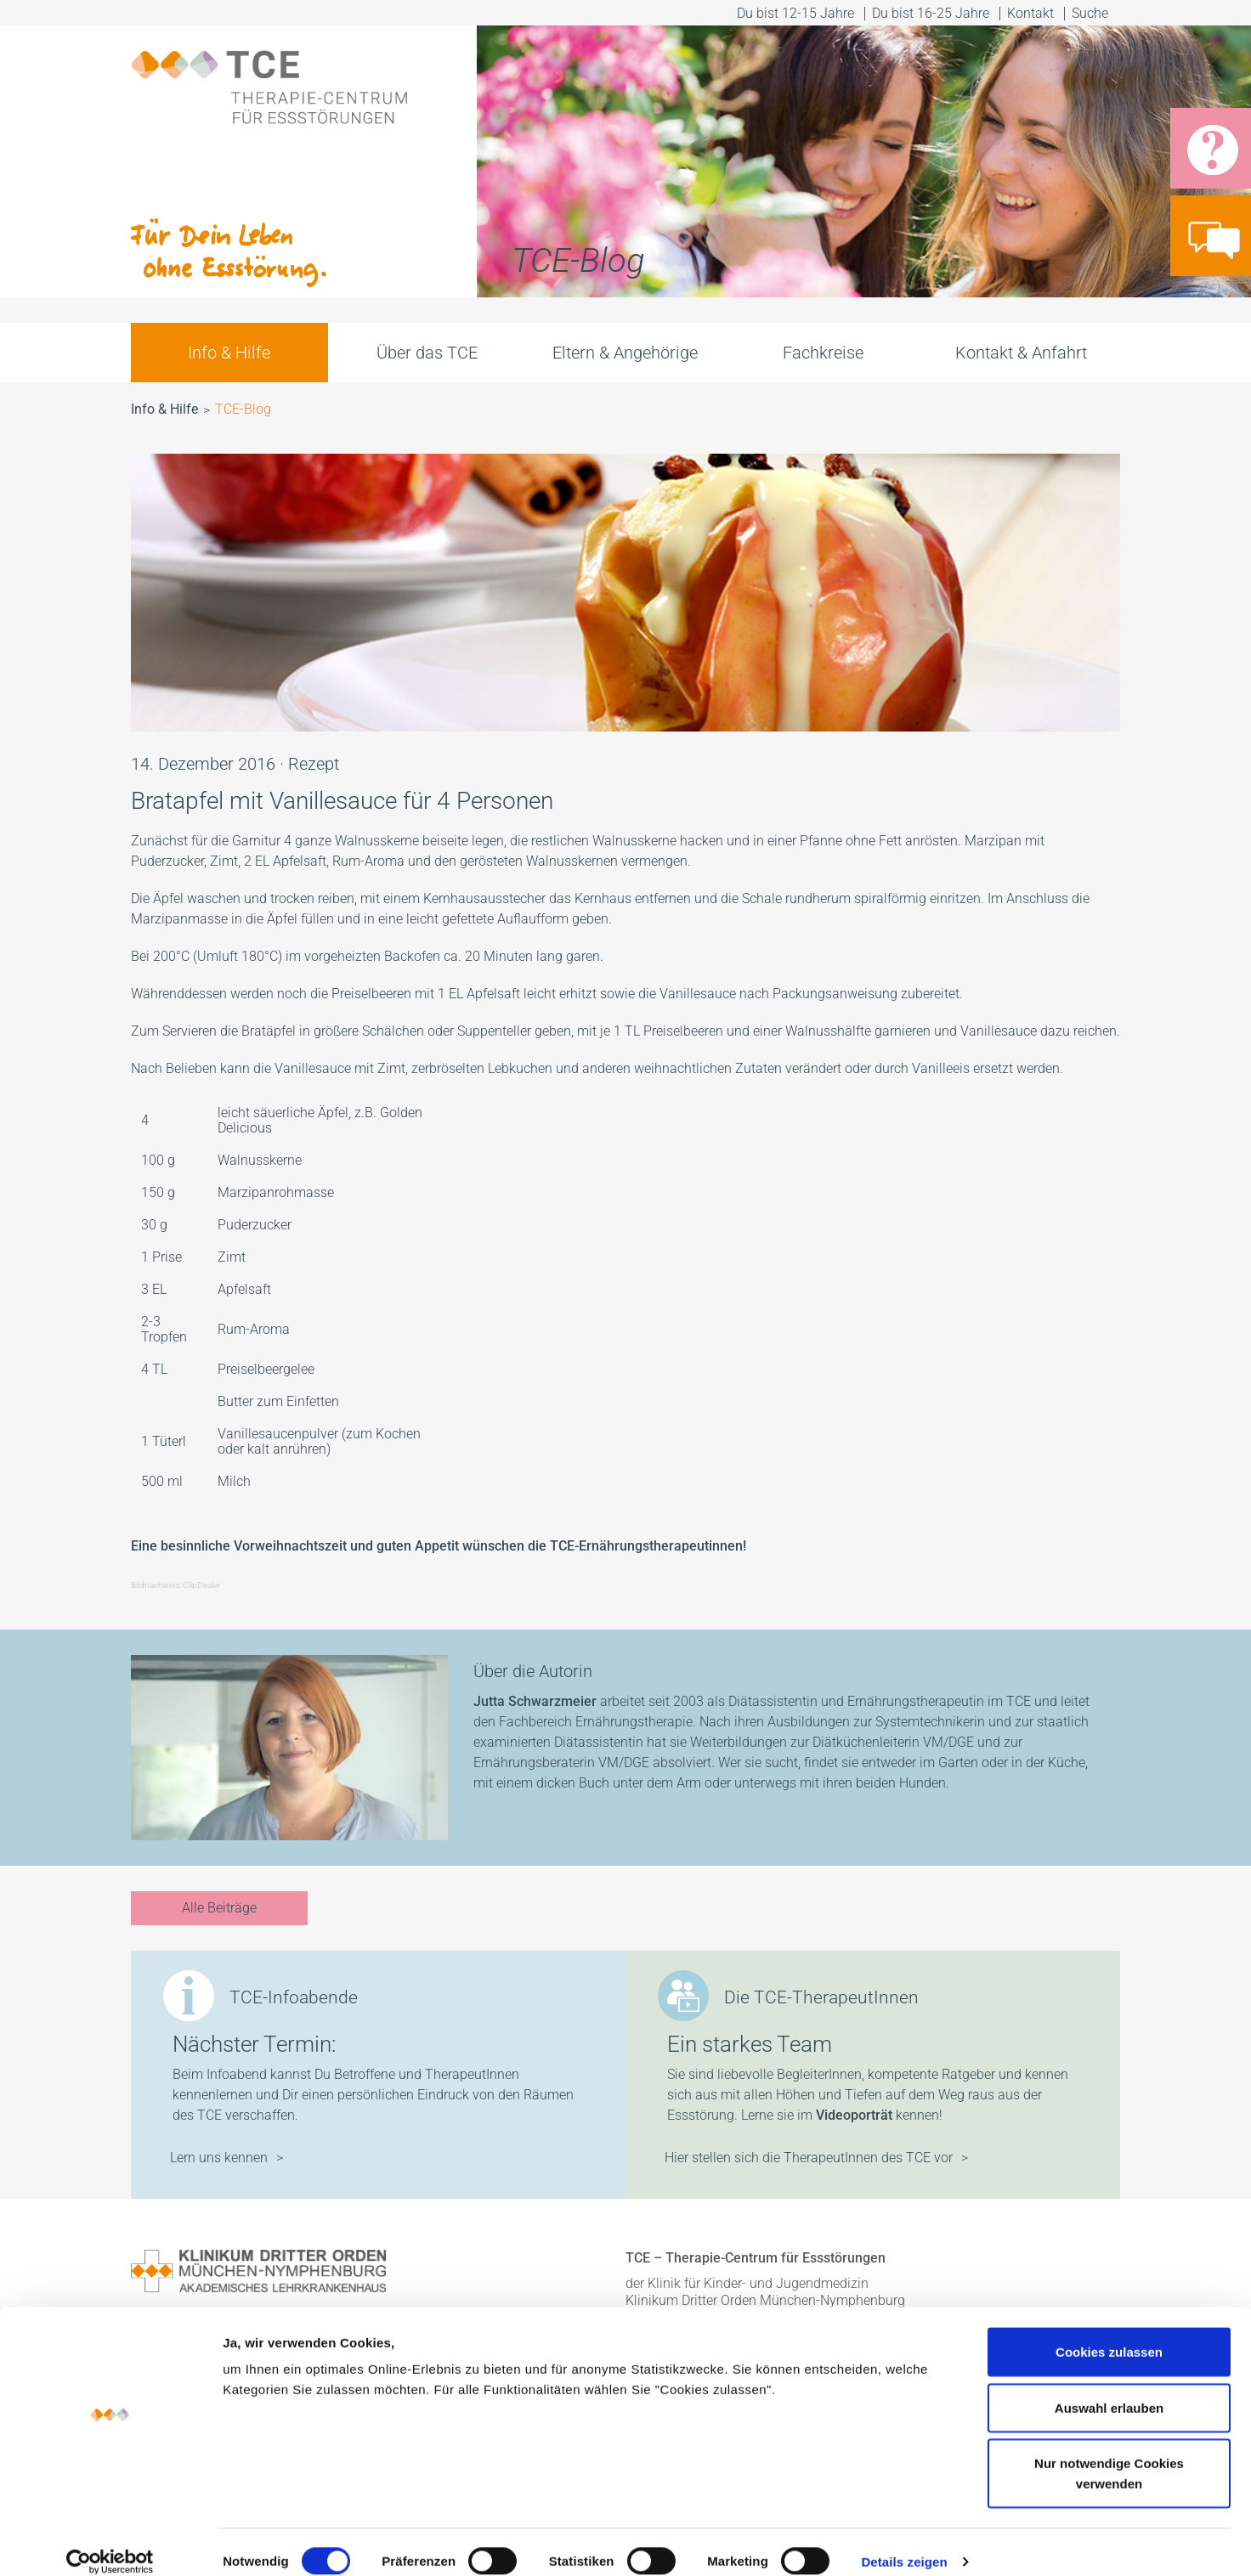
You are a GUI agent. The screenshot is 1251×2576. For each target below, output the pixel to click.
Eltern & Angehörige (625, 352)
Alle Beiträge (219, 1908)
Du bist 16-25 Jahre (930, 13)
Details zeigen (904, 2542)
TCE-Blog (243, 409)
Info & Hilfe (229, 352)
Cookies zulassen (1109, 2332)
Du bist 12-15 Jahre (795, 13)
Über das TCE (427, 352)
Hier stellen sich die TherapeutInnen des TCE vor (809, 2157)
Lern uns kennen (219, 2157)
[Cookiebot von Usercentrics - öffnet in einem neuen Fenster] (110, 2543)
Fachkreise (823, 352)
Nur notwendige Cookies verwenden (1109, 2454)
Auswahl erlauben (1109, 2388)
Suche (1092, 13)
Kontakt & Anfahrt (1021, 352)
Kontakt (1030, 13)
